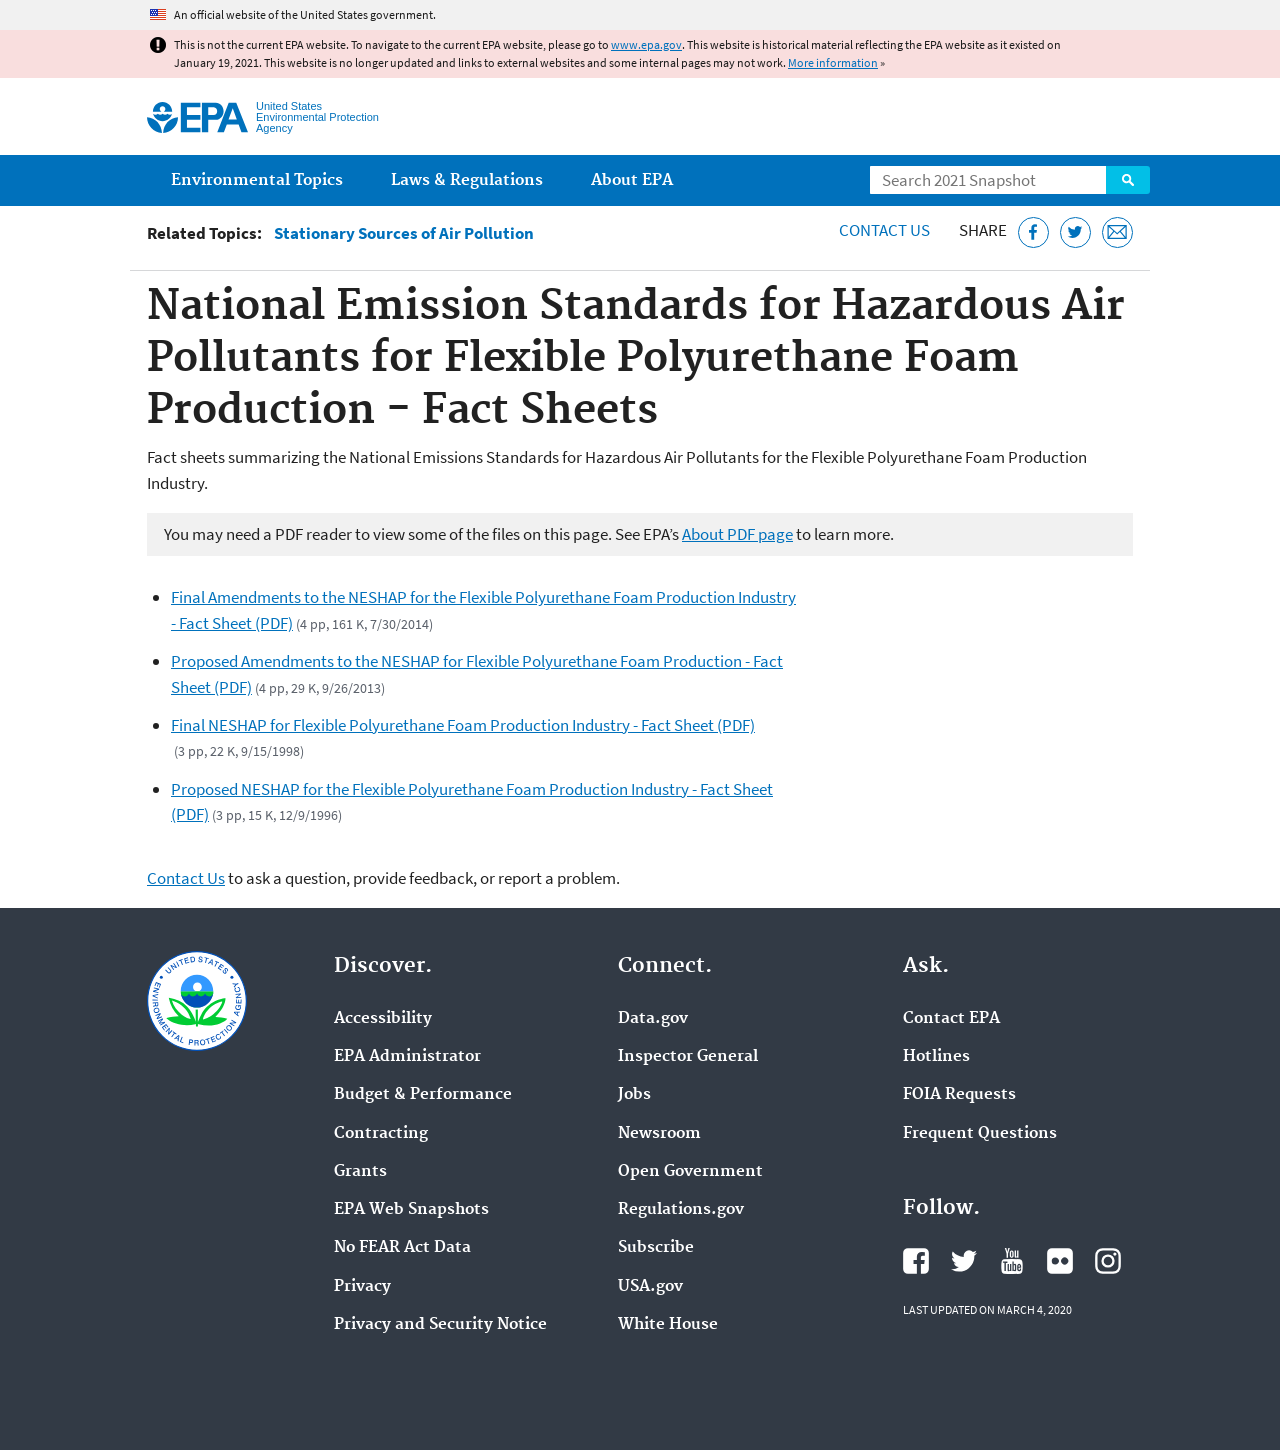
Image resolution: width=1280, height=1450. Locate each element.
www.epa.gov (646, 44)
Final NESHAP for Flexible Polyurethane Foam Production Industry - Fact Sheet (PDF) (463, 725)
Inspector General (688, 1057)
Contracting (381, 1134)
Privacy (362, 1287)
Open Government (690, 1172)
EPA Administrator (407, 1057)
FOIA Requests (959, 1095)
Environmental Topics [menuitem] (257, 180)
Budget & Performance (423, 1095)
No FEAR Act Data (402, 1248)
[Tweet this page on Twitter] (1075, 232)
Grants (360, 1172)
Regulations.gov (681, 1210)
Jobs (634, 1095)
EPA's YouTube (1012, 1261)
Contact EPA (951, 1019)
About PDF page (737, 534)
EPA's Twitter (964, 1261)
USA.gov (650, 1287)
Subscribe (656, 1248)
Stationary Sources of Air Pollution (404, 233)
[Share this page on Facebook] (1033, 232)
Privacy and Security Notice (440, 1325)
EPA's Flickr (1060, 1261)
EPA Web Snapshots (411, 1210)
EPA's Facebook (916, 1261)
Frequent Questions (980, 1134)
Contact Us (884, 230)
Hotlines (936, 1057)
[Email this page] (1117, 232)
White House (668, 1325)
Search (1128, 180)
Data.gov (653, 1019)
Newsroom (659, 1134)
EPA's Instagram (1108, 1261)
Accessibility (383, 1019)
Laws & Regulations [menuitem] (467, 180)
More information (833, 62)
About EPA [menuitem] (632, 180)
